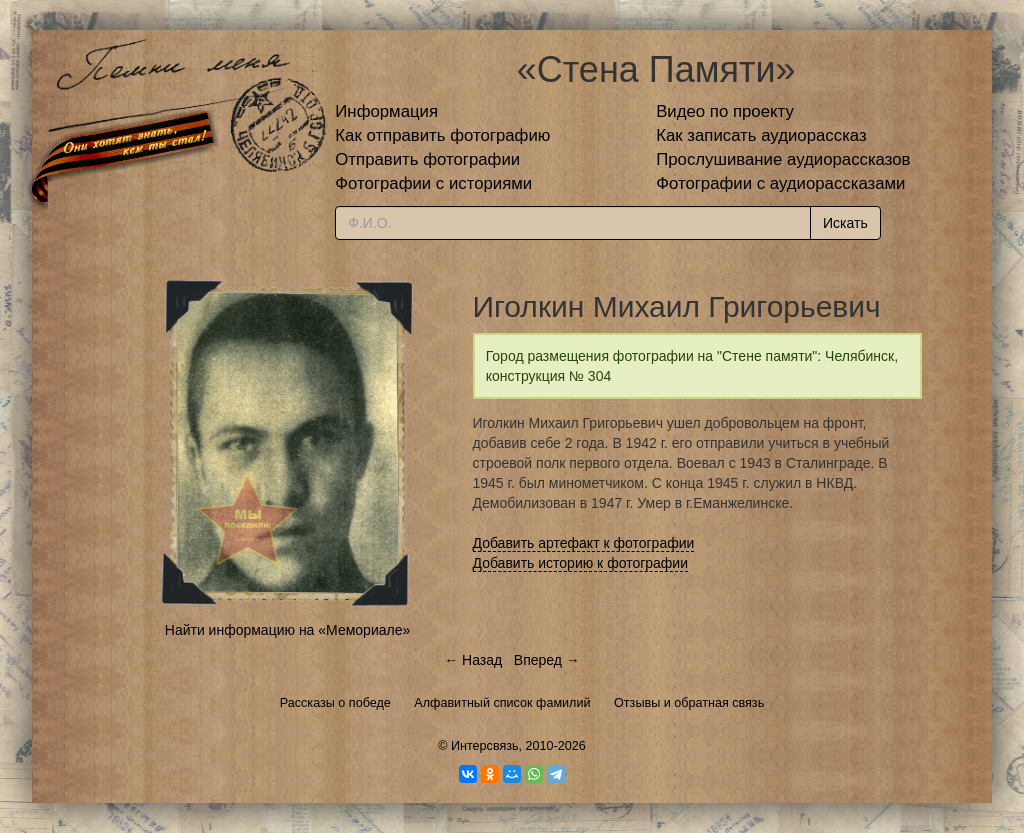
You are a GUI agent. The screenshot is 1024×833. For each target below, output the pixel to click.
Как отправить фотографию (442, 135)
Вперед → (547, 660)
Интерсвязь (485, 746)
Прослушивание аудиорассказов (783, 159)
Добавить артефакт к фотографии (584, 543)
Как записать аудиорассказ (761, 135)
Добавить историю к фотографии (581, 563)
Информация (386, 111)
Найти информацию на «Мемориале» (287, 630)
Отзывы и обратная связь (689, 703)
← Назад (473, 660)
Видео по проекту (725, 111)
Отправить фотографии (427, 159)
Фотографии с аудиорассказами (780, 183)
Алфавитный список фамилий (502, 703)
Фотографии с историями (433, 183)
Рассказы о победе (335, 703)
